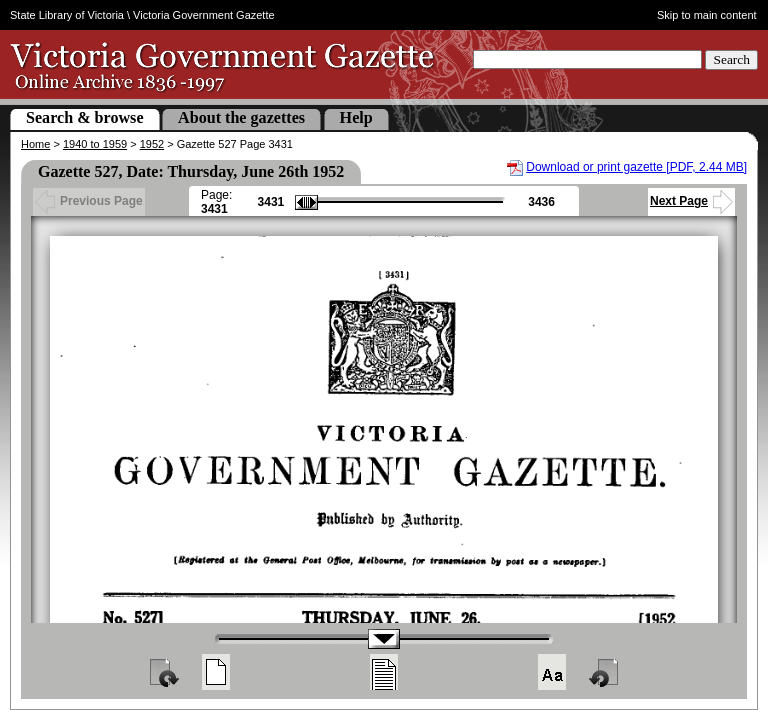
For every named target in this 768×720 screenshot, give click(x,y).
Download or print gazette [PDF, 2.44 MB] (636, 167)
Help (356, 117)
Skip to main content (707, 15)
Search (731, 59)
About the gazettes (241, 117)
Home (35, 144)
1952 (152, 144)
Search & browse (85, 117)
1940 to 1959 (95, 144)
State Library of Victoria (67, 15)
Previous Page (89, 201)
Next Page (691, 201)
